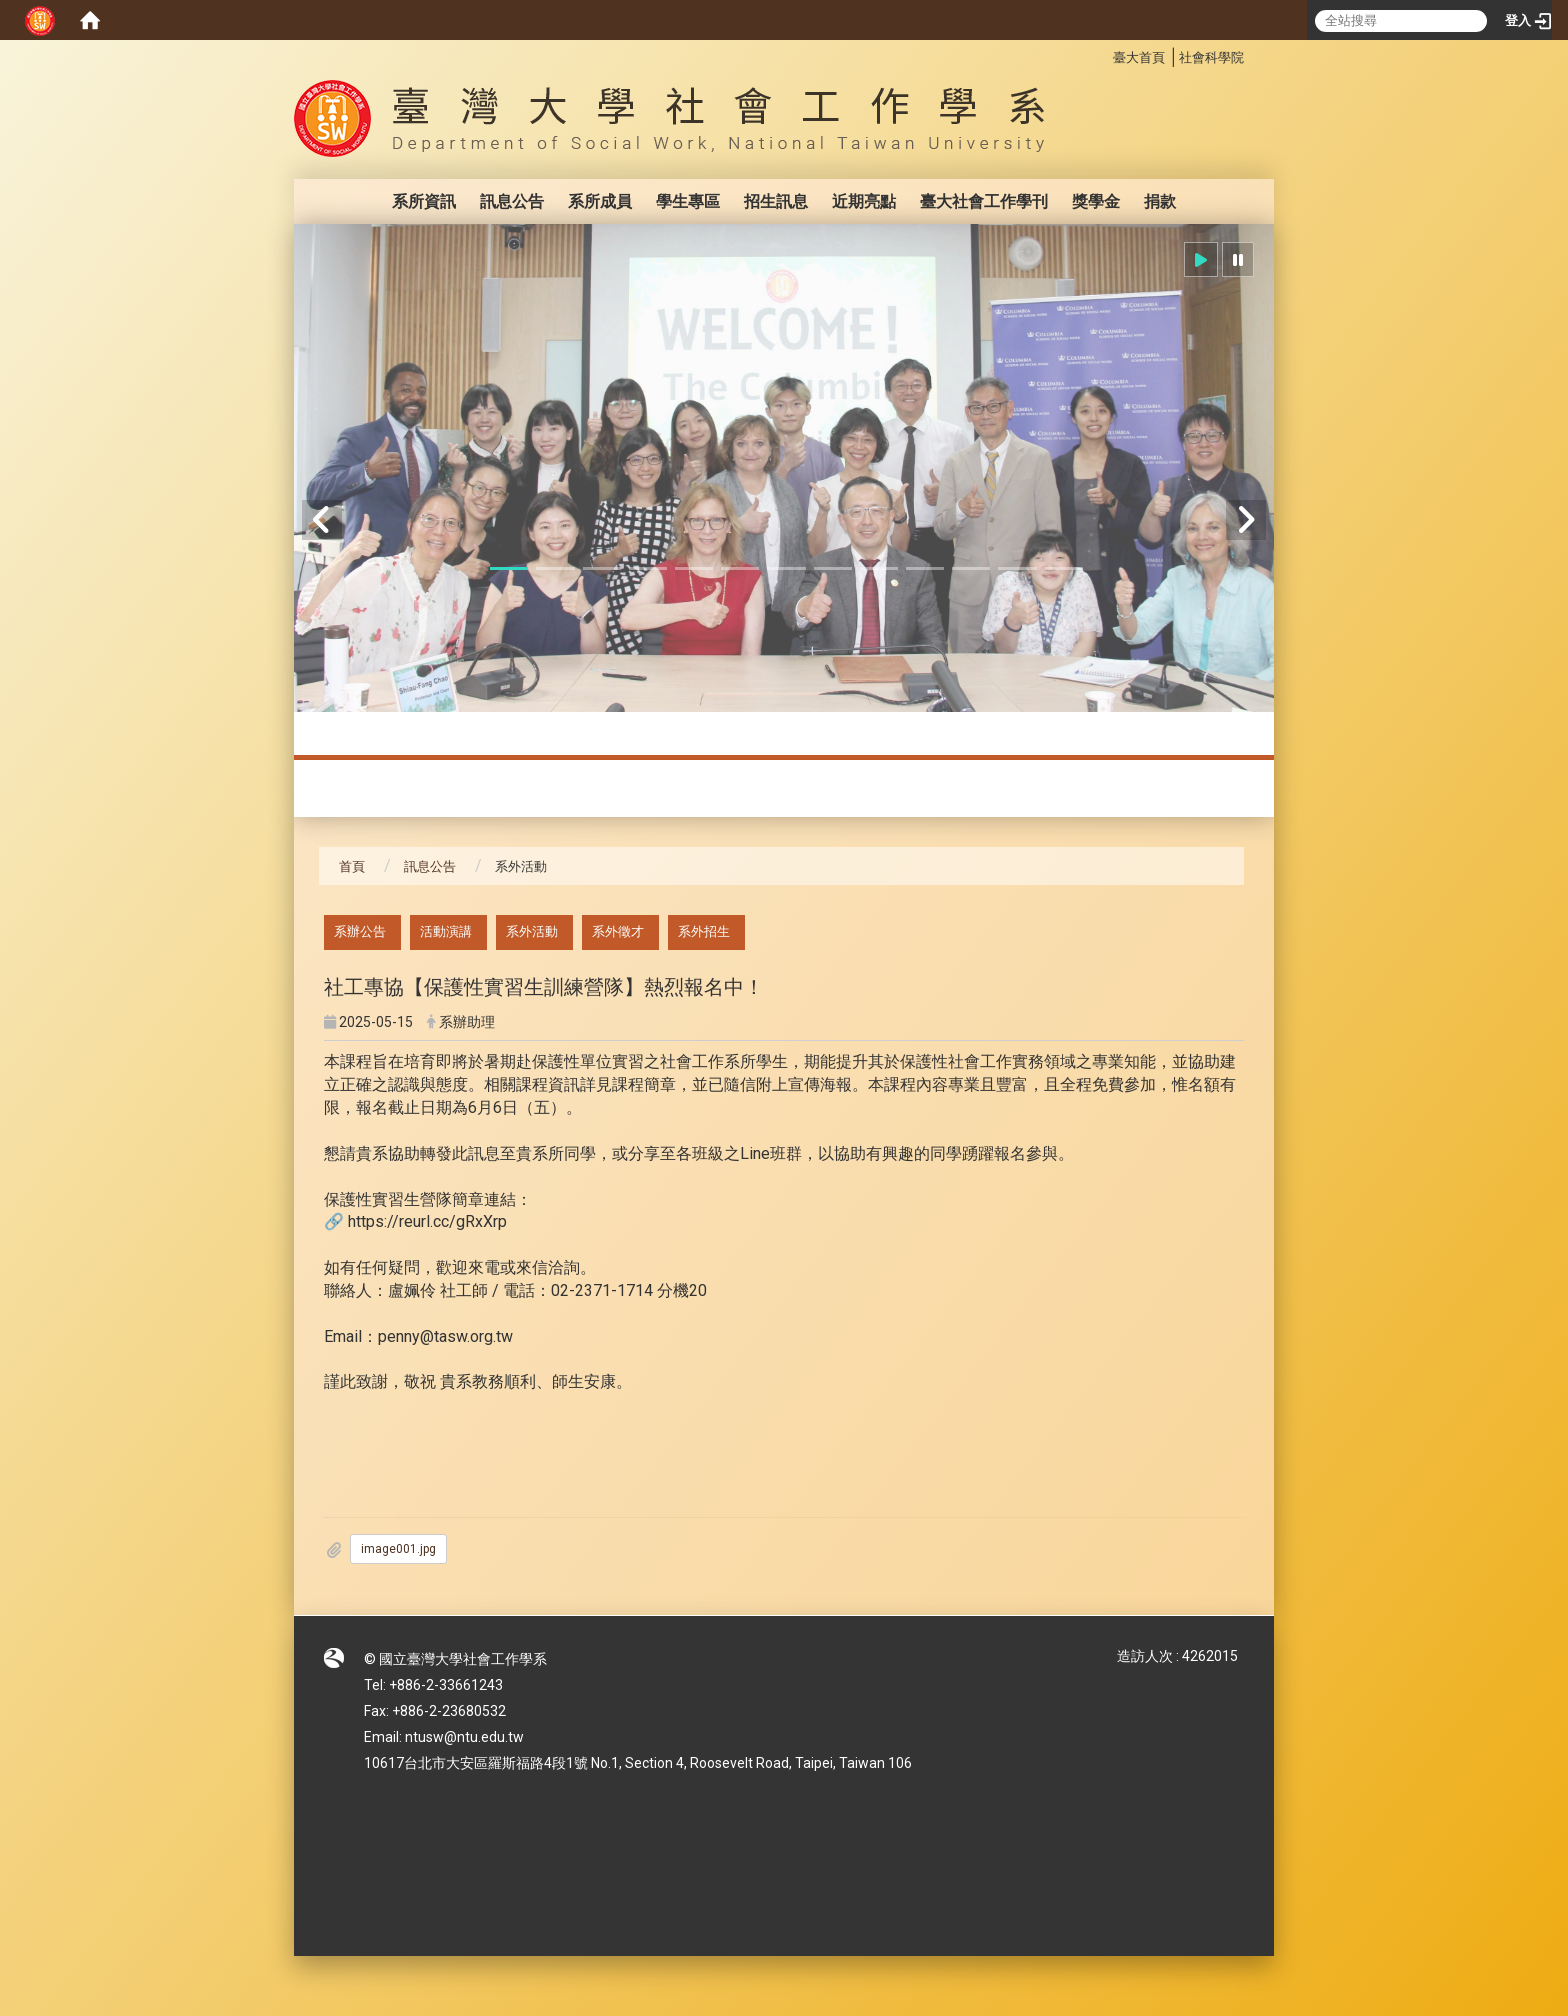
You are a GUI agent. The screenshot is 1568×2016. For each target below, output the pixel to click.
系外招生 (704, 931)
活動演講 (446, 931)
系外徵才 (618, 931)
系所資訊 (424, 201)
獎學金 (1096, 201)
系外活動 (532, 931)
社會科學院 (1211, 57)
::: (1102, 54)
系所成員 (600, 201)
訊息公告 (512, 201)
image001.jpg (398, 1549)
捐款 (1160, 201)
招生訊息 (776, 201)
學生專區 (688, 201)
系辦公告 (360, 931)
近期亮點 (864, 201)
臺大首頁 (1139, 57)
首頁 (352, 866)
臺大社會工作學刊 (984, 201)
